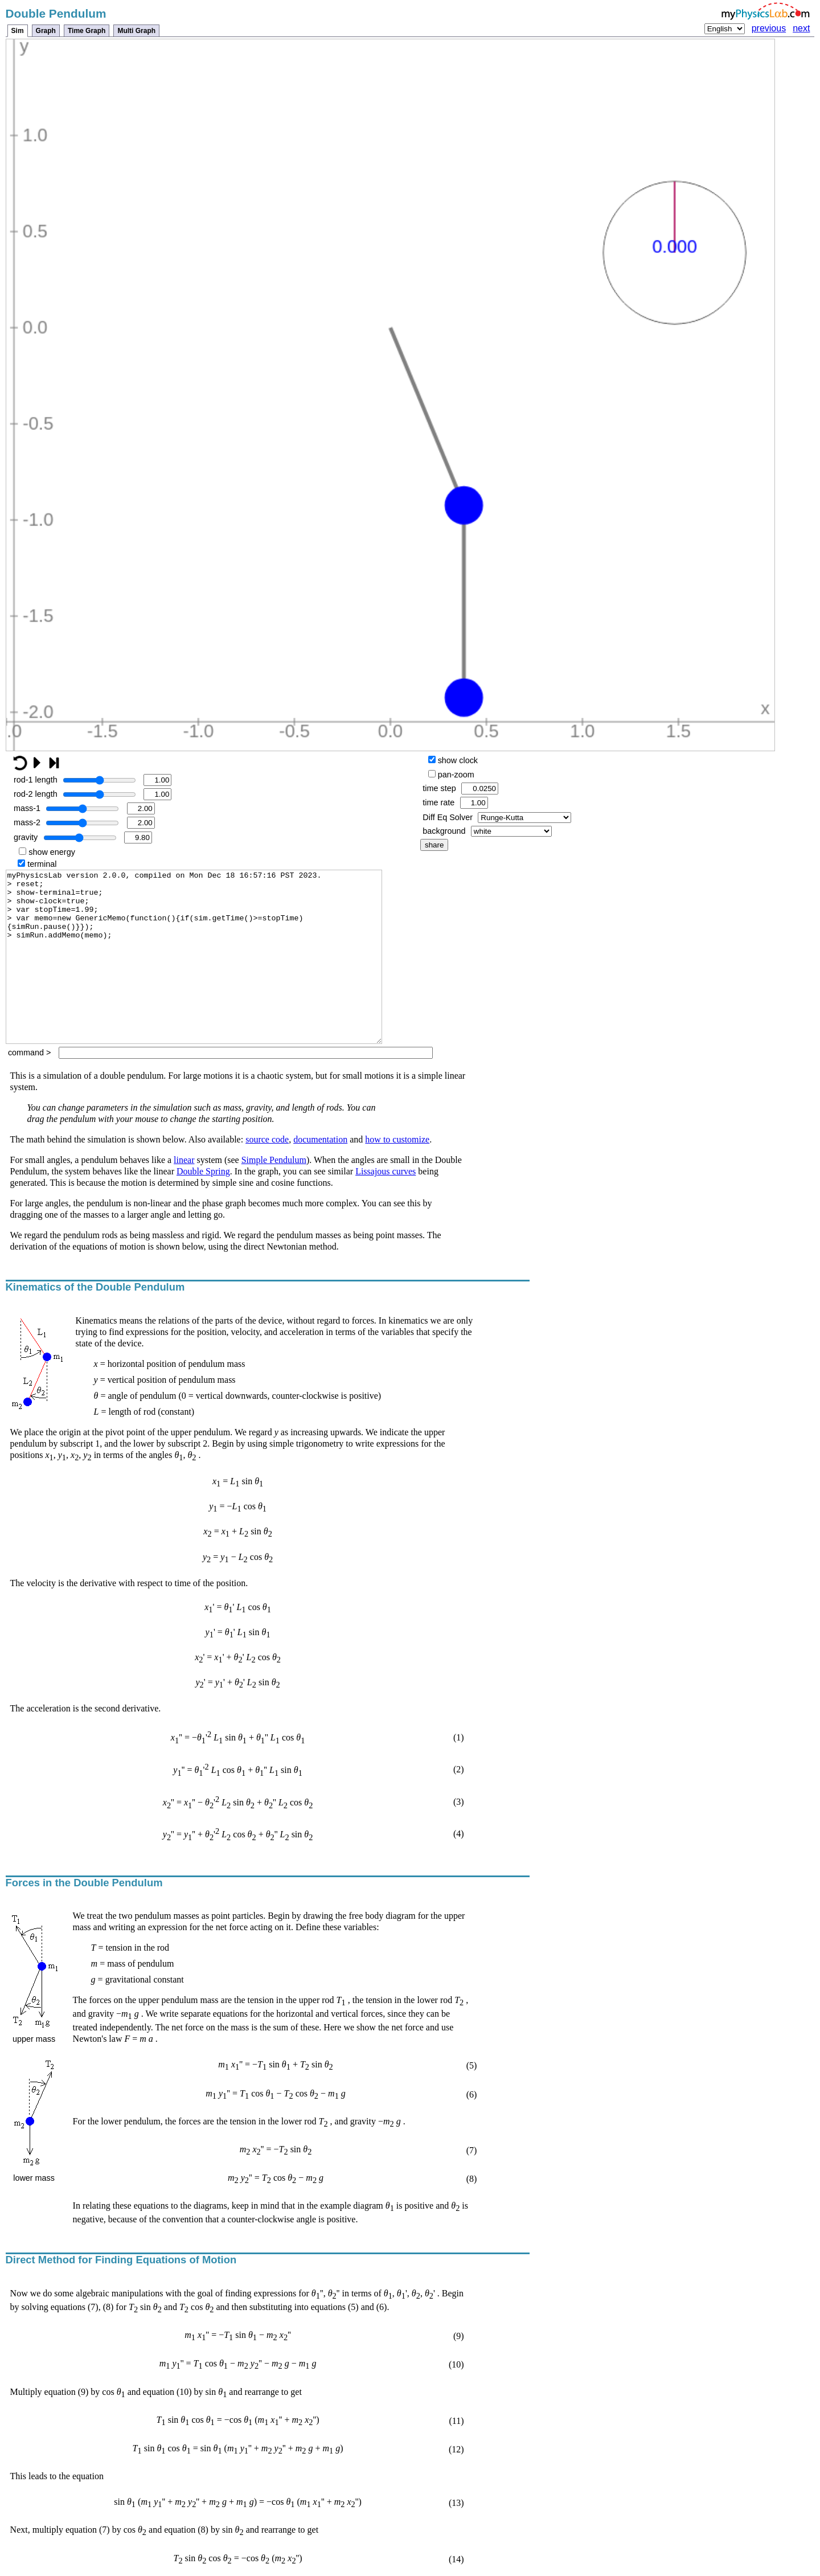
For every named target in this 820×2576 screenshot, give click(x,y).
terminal (37, 864)
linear (184, 1194)
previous (769, 28)
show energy (47, 852)
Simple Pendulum (273, 1194)
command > (220, 1087)
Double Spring (203, 1205)
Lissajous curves (385, 1205)
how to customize (397, 1173)
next (801, 28)
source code (267, 1173)
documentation (320, 1173)
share (434, 845)
